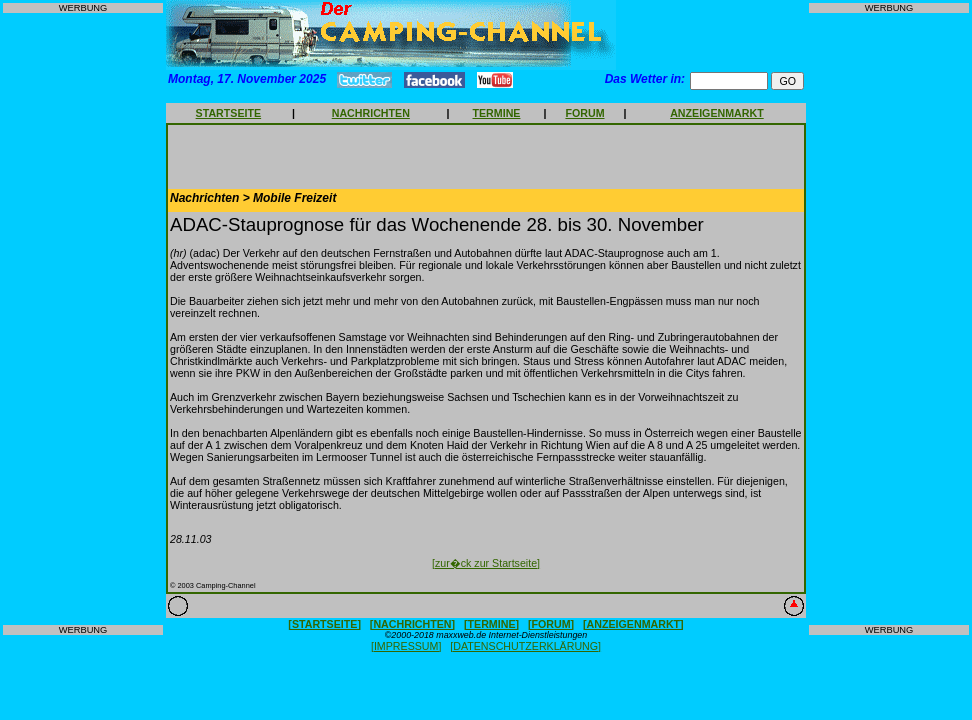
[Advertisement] (83, 319)
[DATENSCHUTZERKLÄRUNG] (525, 646)
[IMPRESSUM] (406, 646)
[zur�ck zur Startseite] (486, 563)
